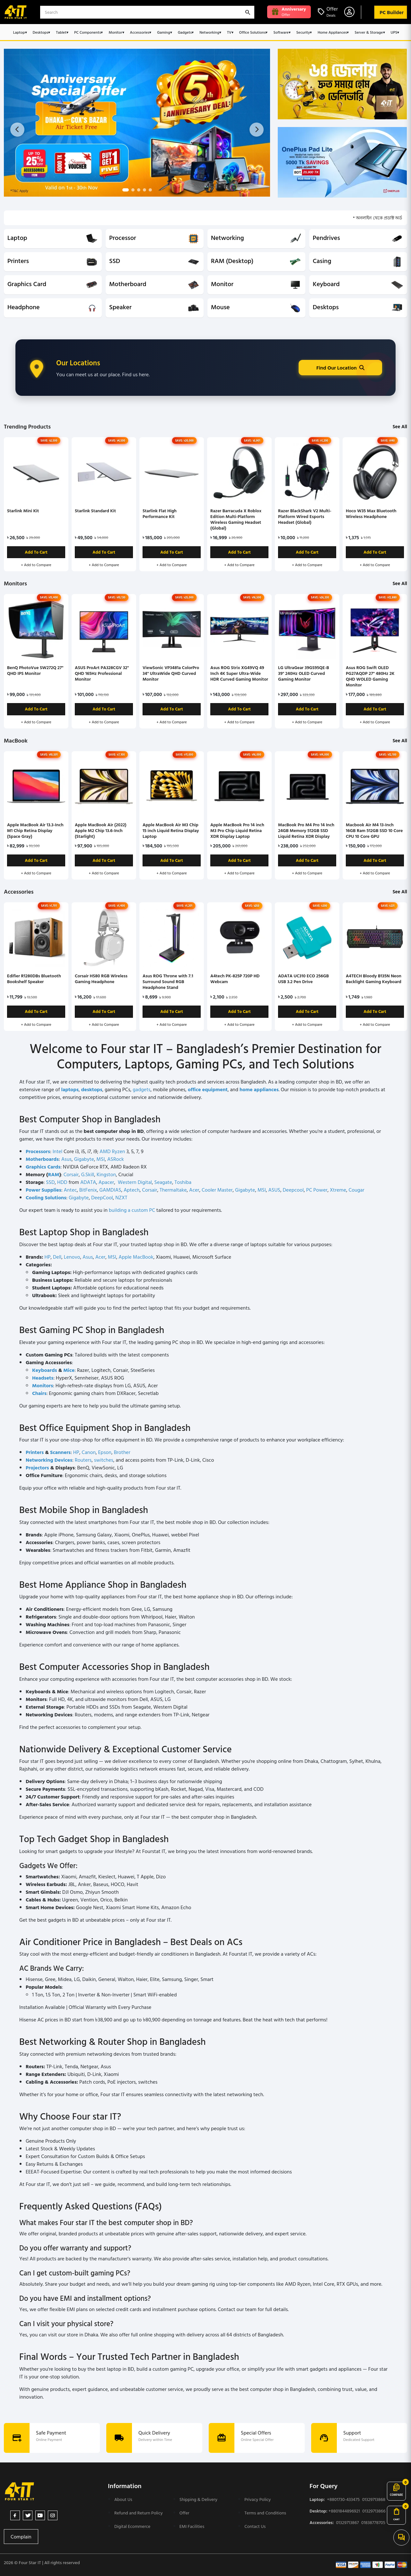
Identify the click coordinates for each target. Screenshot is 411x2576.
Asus (66, 1159)
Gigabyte (84, 1159)
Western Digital (135, 1182)
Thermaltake (173, 1190)
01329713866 (373, 2510)
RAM (53, 1174)
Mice (68, 1370)
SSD (50, 1182)
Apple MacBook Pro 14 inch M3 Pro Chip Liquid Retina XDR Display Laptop (237, 830)
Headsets (42, 1378)
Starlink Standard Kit (95, 510)
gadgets (141, 1089)
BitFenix (88, 1190)
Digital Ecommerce (132, 2526)
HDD (62, 1182)
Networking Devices (49, 1460)
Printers (35, 1452)
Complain (21, 2536)
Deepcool (293, 1190)
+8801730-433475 (342, 2499)
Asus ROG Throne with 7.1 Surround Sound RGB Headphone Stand (168, 981)
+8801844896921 (343, 2510)
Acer (194, 1190)
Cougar (356, 1190)
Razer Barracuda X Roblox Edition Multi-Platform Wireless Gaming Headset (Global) (235, 519)
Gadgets (186, 32)
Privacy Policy (257, 2499)
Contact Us (255, 2526)
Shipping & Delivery (198, 2499)
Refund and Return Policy (138, 2512)
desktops (91, 1089)
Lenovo (72, 1257)
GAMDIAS (110, 1190)
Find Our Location (340, 367)
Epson (104, 1452)
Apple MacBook (135, 1257)
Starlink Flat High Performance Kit (160, 513)
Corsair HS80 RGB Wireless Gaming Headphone (101, 978)
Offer (184, 2512)
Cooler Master (217, 1190)
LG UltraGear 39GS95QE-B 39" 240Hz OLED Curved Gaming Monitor (303, 673)
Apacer (106, 1182)
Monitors (42, 1385)
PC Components (88, 32)
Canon (89, 1452)
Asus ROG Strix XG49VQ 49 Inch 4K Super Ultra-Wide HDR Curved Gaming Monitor (239, 673)
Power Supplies (43, 1190)
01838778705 (373, 2522)
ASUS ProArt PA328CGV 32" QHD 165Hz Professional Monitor (102, 673)
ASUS (274, 1190)
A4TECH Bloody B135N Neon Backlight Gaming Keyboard (373, 978)
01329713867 (346, 2522)
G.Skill (87, 1174)
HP (47, 1257)
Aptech (132, 1190)
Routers (83, 1460)
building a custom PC (132, 1210)
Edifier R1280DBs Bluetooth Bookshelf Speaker (34, 978)
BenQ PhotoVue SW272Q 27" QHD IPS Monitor (35, 670)
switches (103, 1460)
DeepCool (102, 1197)
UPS (395, 32)
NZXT (121, 1197)
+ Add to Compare (36, 564)
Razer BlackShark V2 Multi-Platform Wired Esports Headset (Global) (304, 516)
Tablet (62, 32)
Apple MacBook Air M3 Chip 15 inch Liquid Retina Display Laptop (171, 830)
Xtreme (338, 1190)
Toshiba (183, 1182)
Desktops (41, 32)
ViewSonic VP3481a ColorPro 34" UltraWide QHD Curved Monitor (171, 673)
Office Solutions (253, 32)
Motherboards (42, 1159)
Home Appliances (333, 32)
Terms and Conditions (265, 2512)
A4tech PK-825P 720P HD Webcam (235, 978)
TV (230, 32)
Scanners (60, 1452)
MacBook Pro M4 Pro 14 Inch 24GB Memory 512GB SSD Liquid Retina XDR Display (306, 830)
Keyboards (44, 1370)
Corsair (71, 1174)
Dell (57, 1257)
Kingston (106, 1174)
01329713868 (373, 2499)
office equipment (208, 1089)
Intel (58, 1151)
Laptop (20, 32)
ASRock (115, 1159)
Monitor (116, 32)
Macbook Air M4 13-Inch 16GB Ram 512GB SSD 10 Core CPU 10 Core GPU (374, 830)
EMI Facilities (192, 2526)
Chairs (39, 1393)
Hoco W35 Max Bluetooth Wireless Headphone (371, 513)
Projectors (37, 1467)
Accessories (141, 32)
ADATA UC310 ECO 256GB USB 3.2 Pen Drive (303, 978)
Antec (70, 1190)
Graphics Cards (43, 1166)
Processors (38, 1151)
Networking (210, 32)
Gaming (164, 32)
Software (281, 32)
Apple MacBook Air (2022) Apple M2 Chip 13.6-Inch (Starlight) (101, 830)
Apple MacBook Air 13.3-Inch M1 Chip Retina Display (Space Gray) (35, 830)
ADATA (88, 1182)
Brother (122, 1452)
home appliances (259, 1089)
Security (304, 32)
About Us (123, 2499)
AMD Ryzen (112, 1151)
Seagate (163, 1182)
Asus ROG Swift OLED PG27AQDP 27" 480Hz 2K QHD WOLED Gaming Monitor (370, 676)
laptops (69, 1089)
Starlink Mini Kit (23, 510)
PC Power (317, 1190)
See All (400, 426)
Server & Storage (369, 32)
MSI (100, 1159)
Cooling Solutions (46, 1197)
